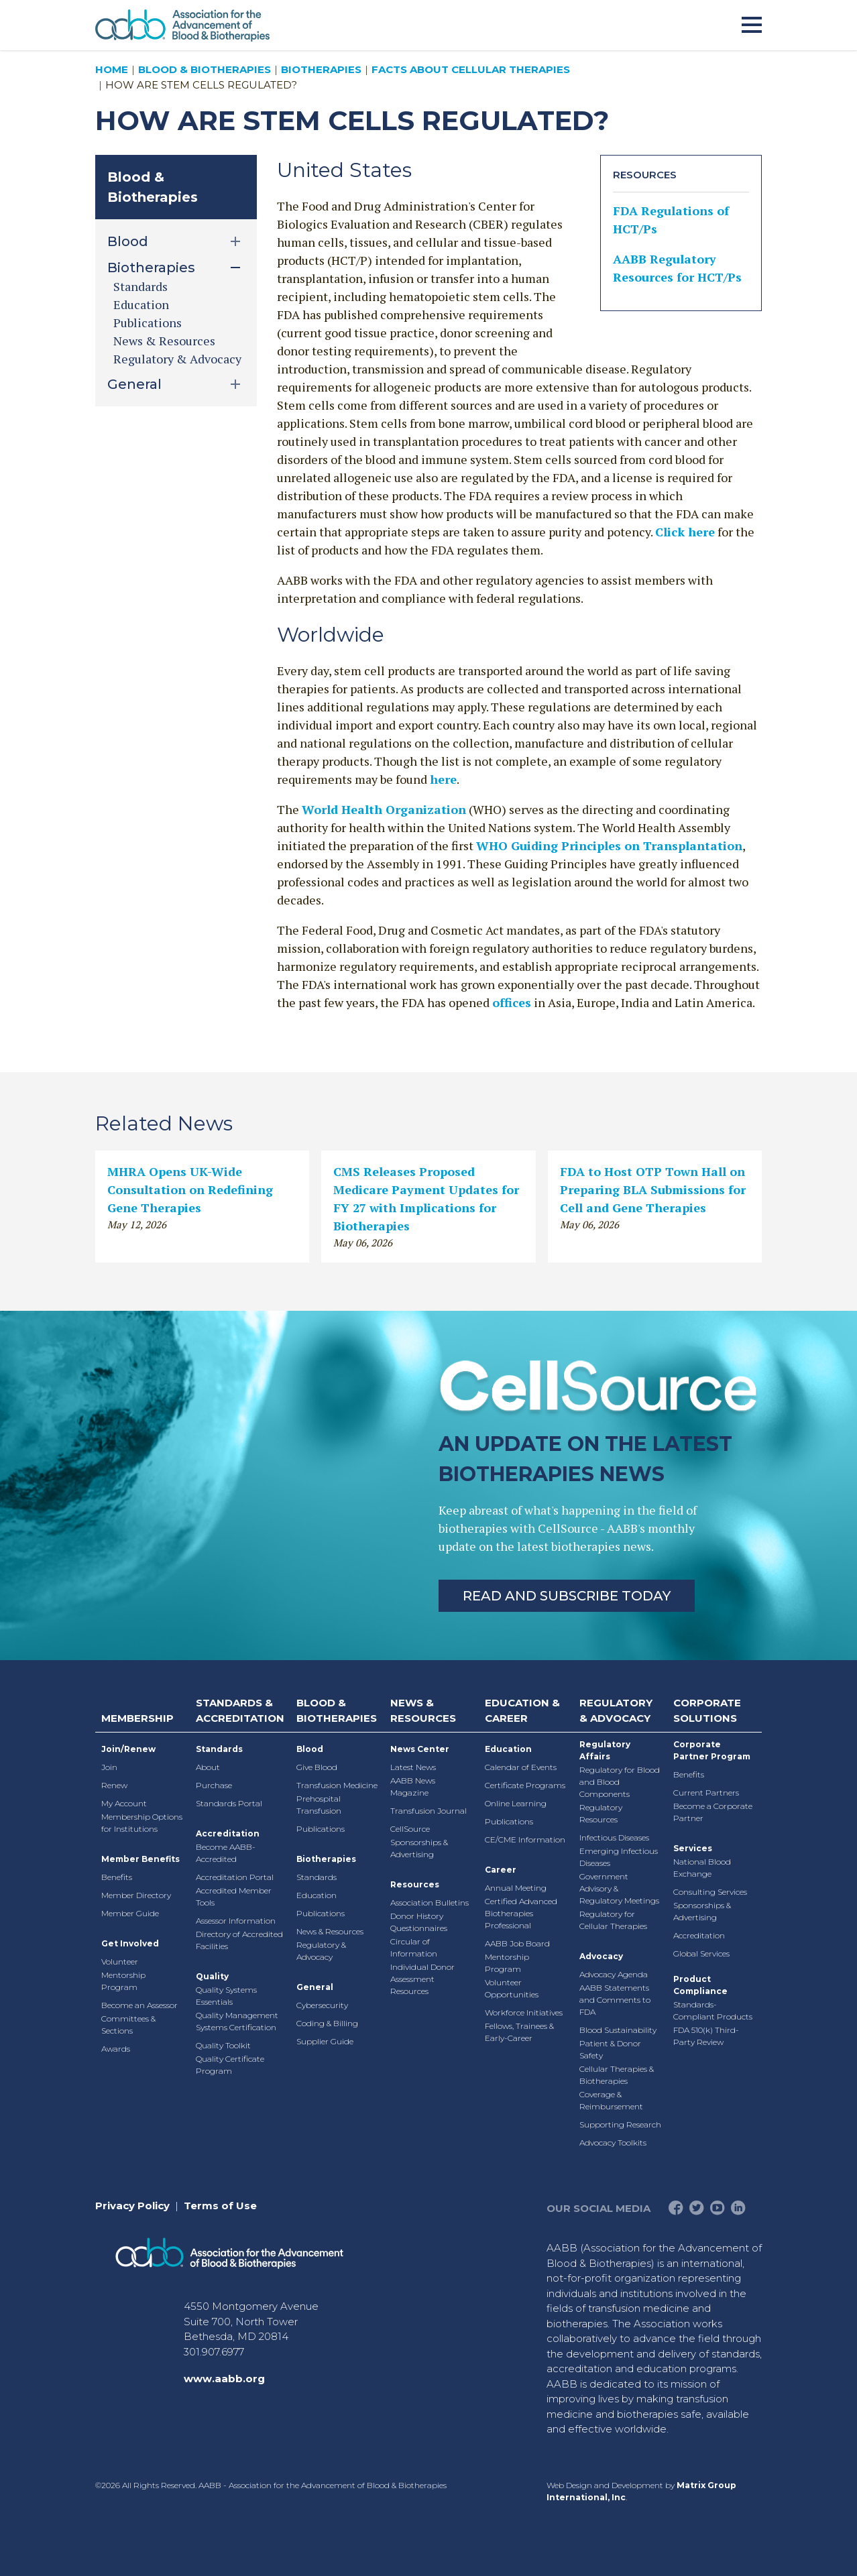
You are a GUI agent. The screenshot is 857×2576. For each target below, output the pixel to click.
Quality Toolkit (223, 2045)
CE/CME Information (525, 1839)
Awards (115, 2049)
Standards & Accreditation (240, 1710)
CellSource (410, 1829)
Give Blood (316, 1767)
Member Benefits (140, 1859)
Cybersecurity (322, 2005)
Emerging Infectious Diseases (618, 1857)
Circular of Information (413, 1947)
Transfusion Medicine (337, 1785)
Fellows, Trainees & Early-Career (519, 2032)
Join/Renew (128, 1749)
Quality (212, 1976)
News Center (419, 1749)
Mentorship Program (123, 1981)
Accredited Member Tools (234, 1896)
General (314, 1987)
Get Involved (130, 1943)
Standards (140, 286)
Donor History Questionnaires (418, 1922)
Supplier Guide (324, 2041)
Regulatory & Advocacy (177, 359)
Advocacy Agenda (613, 1974)
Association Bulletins (429, 1902)
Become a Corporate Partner (712, 1812)
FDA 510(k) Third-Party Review (706, 2036)
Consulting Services (710, 1892)
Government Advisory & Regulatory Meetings (619, 1888)
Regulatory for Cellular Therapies (613, 1920)
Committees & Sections (128, 2024)
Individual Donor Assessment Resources (422, 1979)
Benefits (116, 1877)
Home (111, 69)
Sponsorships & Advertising (419, 1848)
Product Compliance (700, 1985)
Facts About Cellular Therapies (471, 69)
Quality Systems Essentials (226, 1996)
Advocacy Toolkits (612, 2143)
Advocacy (601, 1956)
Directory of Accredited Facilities (239, 1940)
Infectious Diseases (614, 1837)
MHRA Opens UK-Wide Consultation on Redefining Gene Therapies (190, 1189)
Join (109, 1767)
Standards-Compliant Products (712, 2010)
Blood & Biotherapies (204, 69)
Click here (685, 532)
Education (141, 304)
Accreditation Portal (235, 1877)
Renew (114, 1785)
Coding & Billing (327, 2023)
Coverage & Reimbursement (611, 2100)
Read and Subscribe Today (567, 1596)
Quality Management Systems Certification (237, 2021)
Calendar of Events (521, 1767)
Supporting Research (620, 2124)
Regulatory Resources (600, 1813)
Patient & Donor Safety (610, 2049)
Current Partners (706, 1793)
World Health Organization (384, 809)
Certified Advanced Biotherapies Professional (521, 1913)
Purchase (214, 1785)
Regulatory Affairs (604, 1750)
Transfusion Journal (428, 1811)
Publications (147, 322)
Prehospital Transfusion (318, 1805)
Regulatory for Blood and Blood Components (619, 1782)
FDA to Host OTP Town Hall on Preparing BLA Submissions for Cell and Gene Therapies (653, 1189)
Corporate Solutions (707, 1710)
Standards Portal (229, 1803)
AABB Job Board (517, 1943)
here (443, 779)
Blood (309, 1749)
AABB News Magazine (412, 1786)
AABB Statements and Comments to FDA (614, 2000)
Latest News (413, 1767)
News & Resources (164, 341)
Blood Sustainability (617, 2030)
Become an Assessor (139, 2005)
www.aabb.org (224, 2378)
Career (500, 1870)
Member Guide (130, 1913)
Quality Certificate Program (230, 2065)
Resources (414, 1884)
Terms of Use (220, 2205)
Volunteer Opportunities (511, 1988)
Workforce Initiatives (524, 2012)
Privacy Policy (132, 2205)
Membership (137, 1718)
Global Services (701, 1953)
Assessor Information (236, 1921)
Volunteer (119, 1961)
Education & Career (522, 1710)
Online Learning (516, 1803)
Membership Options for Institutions (141, 1823)
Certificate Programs (525, 1785)
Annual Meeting (516, 1888)
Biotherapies (321, 69)
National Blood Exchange (702, 1868)
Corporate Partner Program (711, 1750)
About (208, 1767)
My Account (124, 1803)
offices (511, 1002)
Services (692, 1848)
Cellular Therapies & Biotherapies (616, 2075)
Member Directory (136, 1895)
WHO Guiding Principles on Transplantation (609, 845)
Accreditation (228, 1833)
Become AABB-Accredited (225, 1853)
